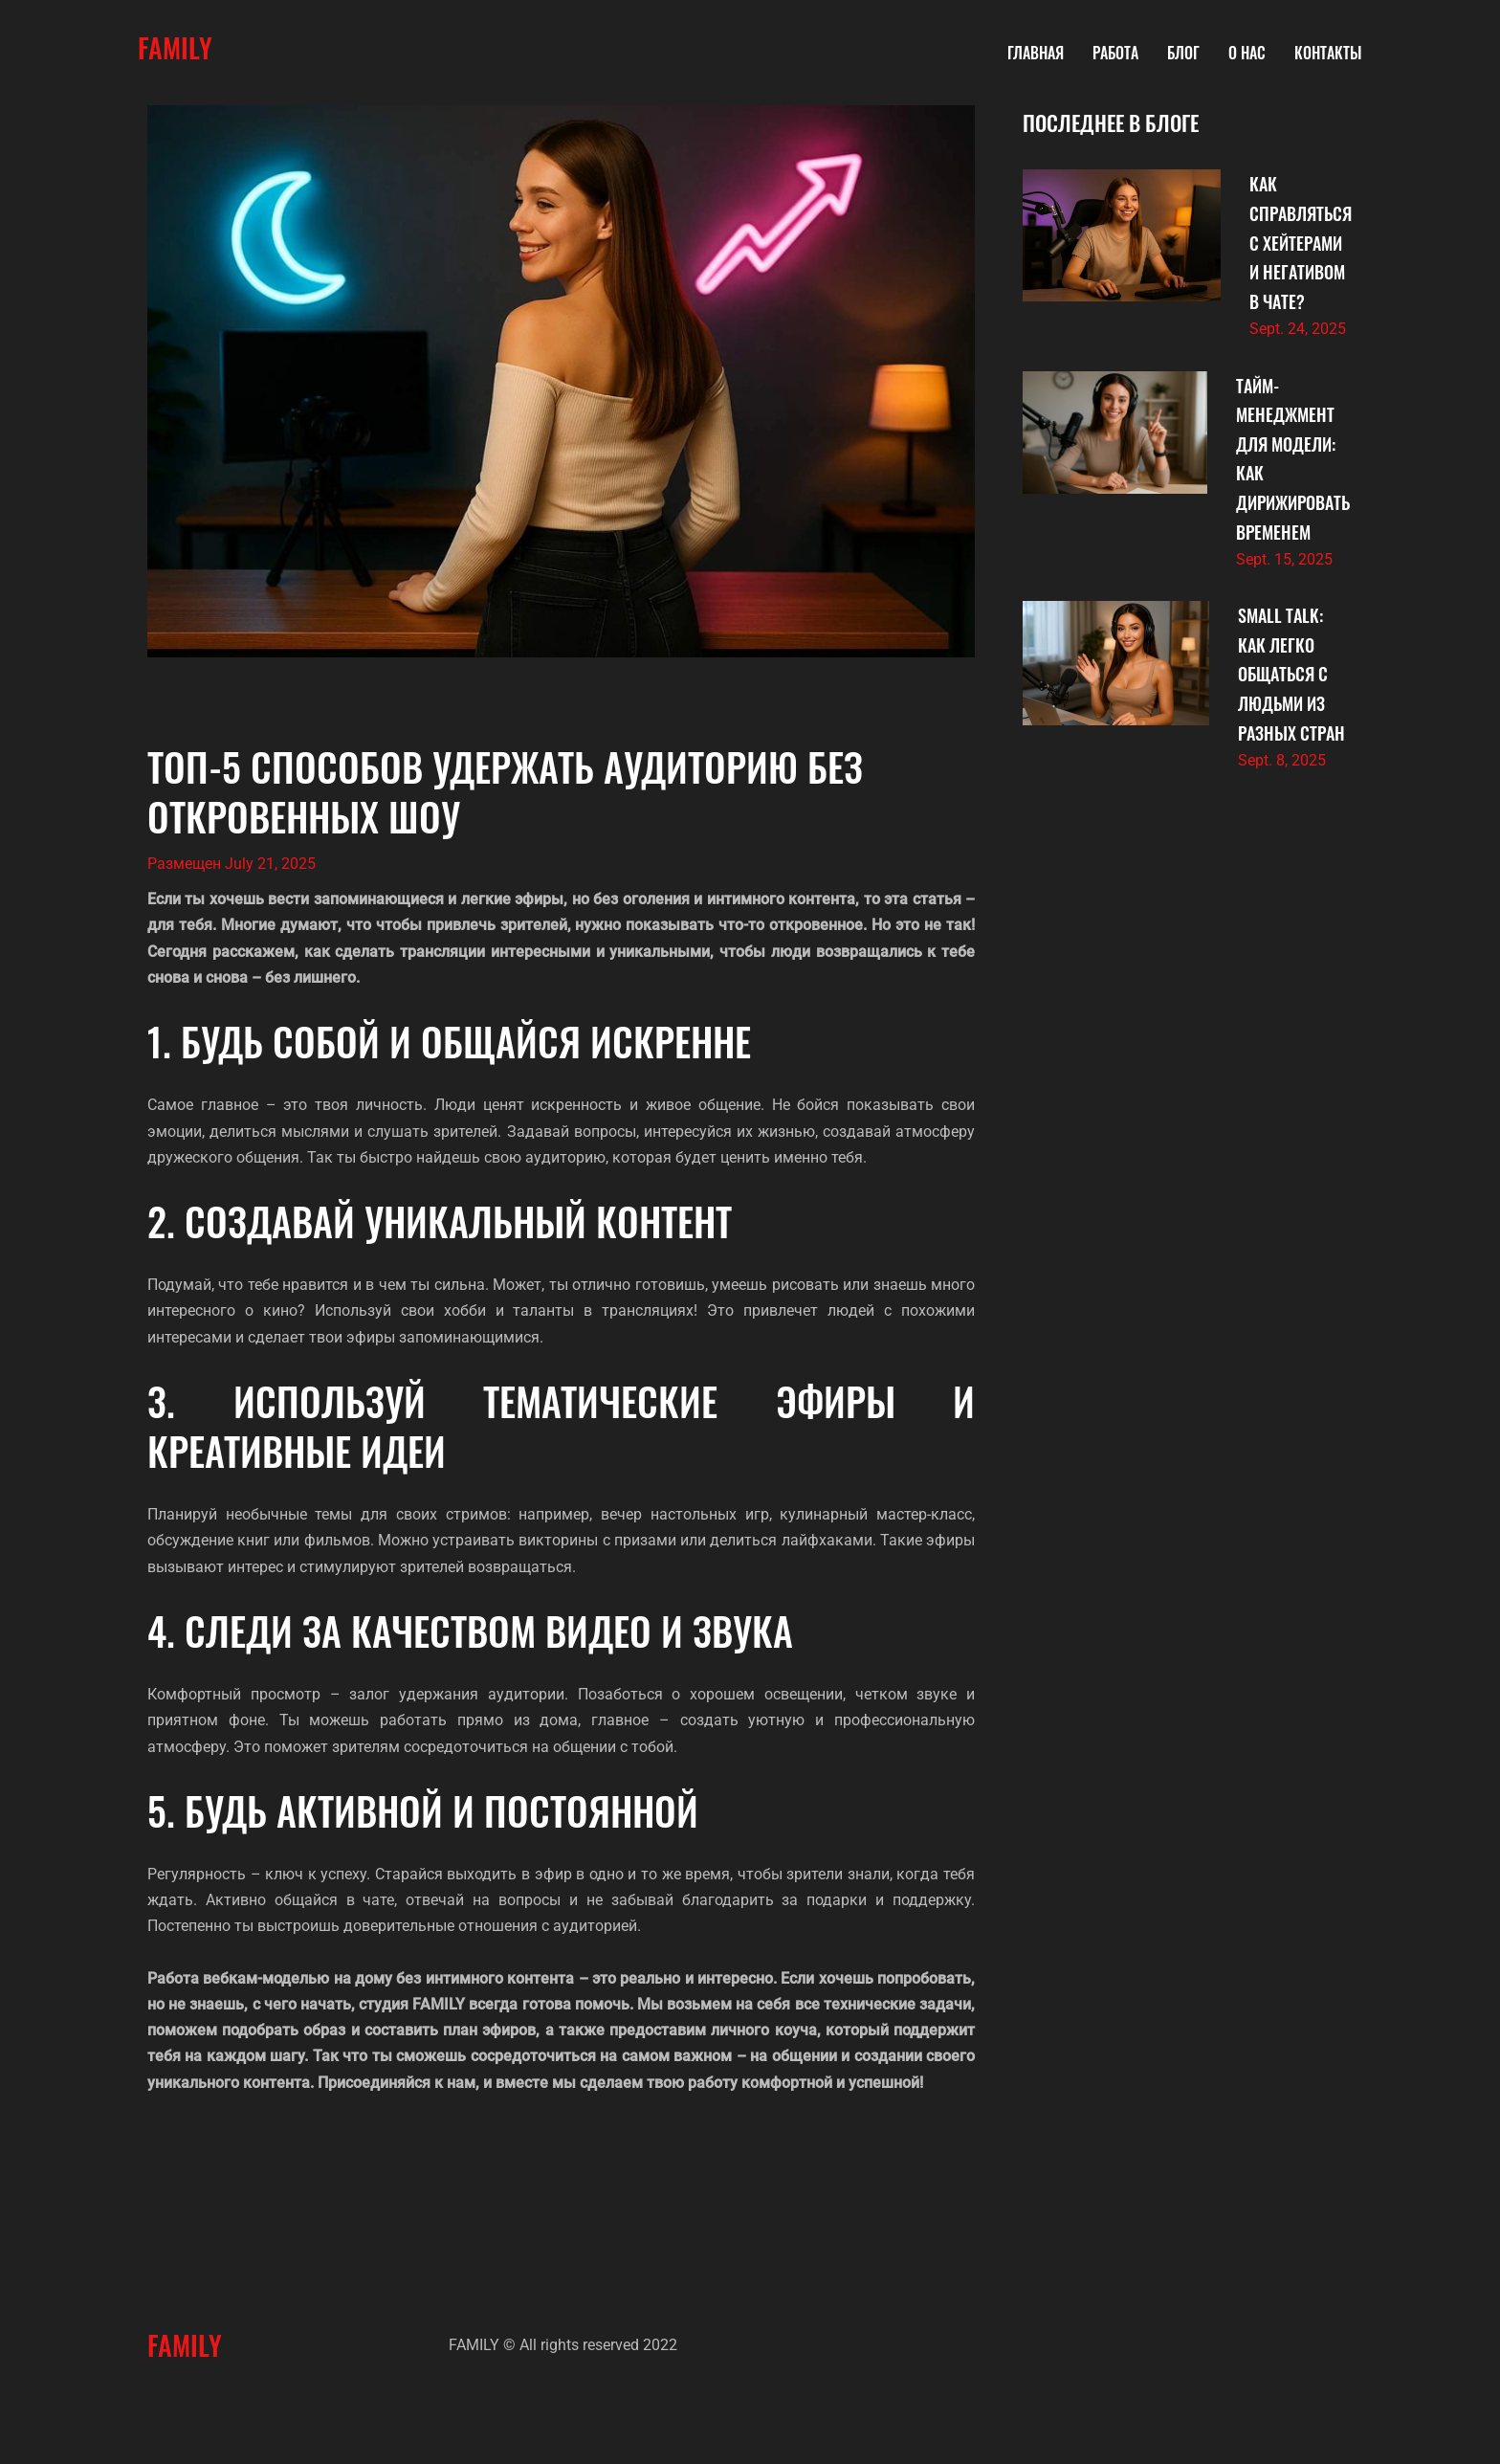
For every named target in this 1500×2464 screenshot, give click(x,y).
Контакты (1328, 52)
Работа (1115, 52)
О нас (1247, 52)
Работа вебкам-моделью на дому (269, 1978)
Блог (1183, 52)
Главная (1035, 52)
